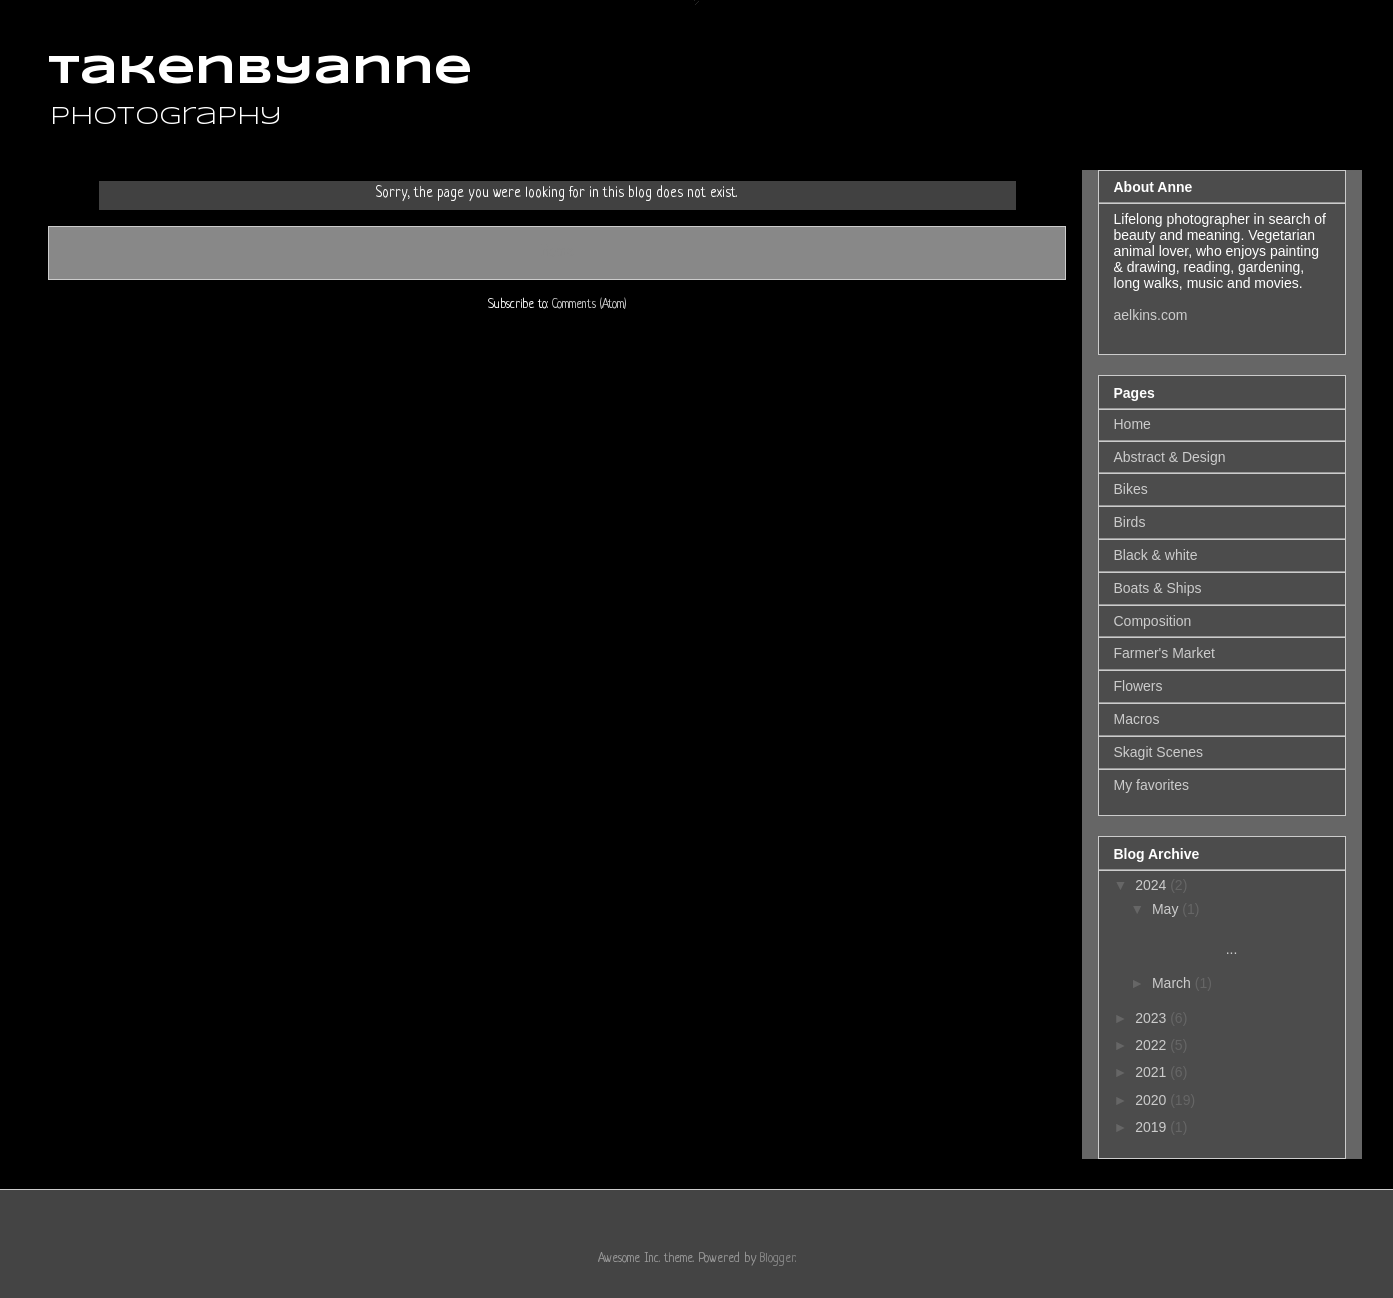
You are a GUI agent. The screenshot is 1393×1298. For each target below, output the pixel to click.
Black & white (1156, 555)
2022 (1152, 1045)
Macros (1137, 719)
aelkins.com (1151, 315)
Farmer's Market (1164, 653)
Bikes (1131, 489)
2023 (1152, 1018)
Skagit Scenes (1159, 752)
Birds (1130, 522)
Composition (1153, 621)
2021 (1152, 1072)
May (1167, 909)
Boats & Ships (1158, 588)
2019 (1152, 1127)
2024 (1152, 885)
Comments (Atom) (589, 305)
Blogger (777, 1259)
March (1173, 983)
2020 (1152, 1100)
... (1214, 940)
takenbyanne (260, 72)
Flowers (1138, 686)
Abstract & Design (1170, 457)
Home (557, 252)
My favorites (1151, 785)
